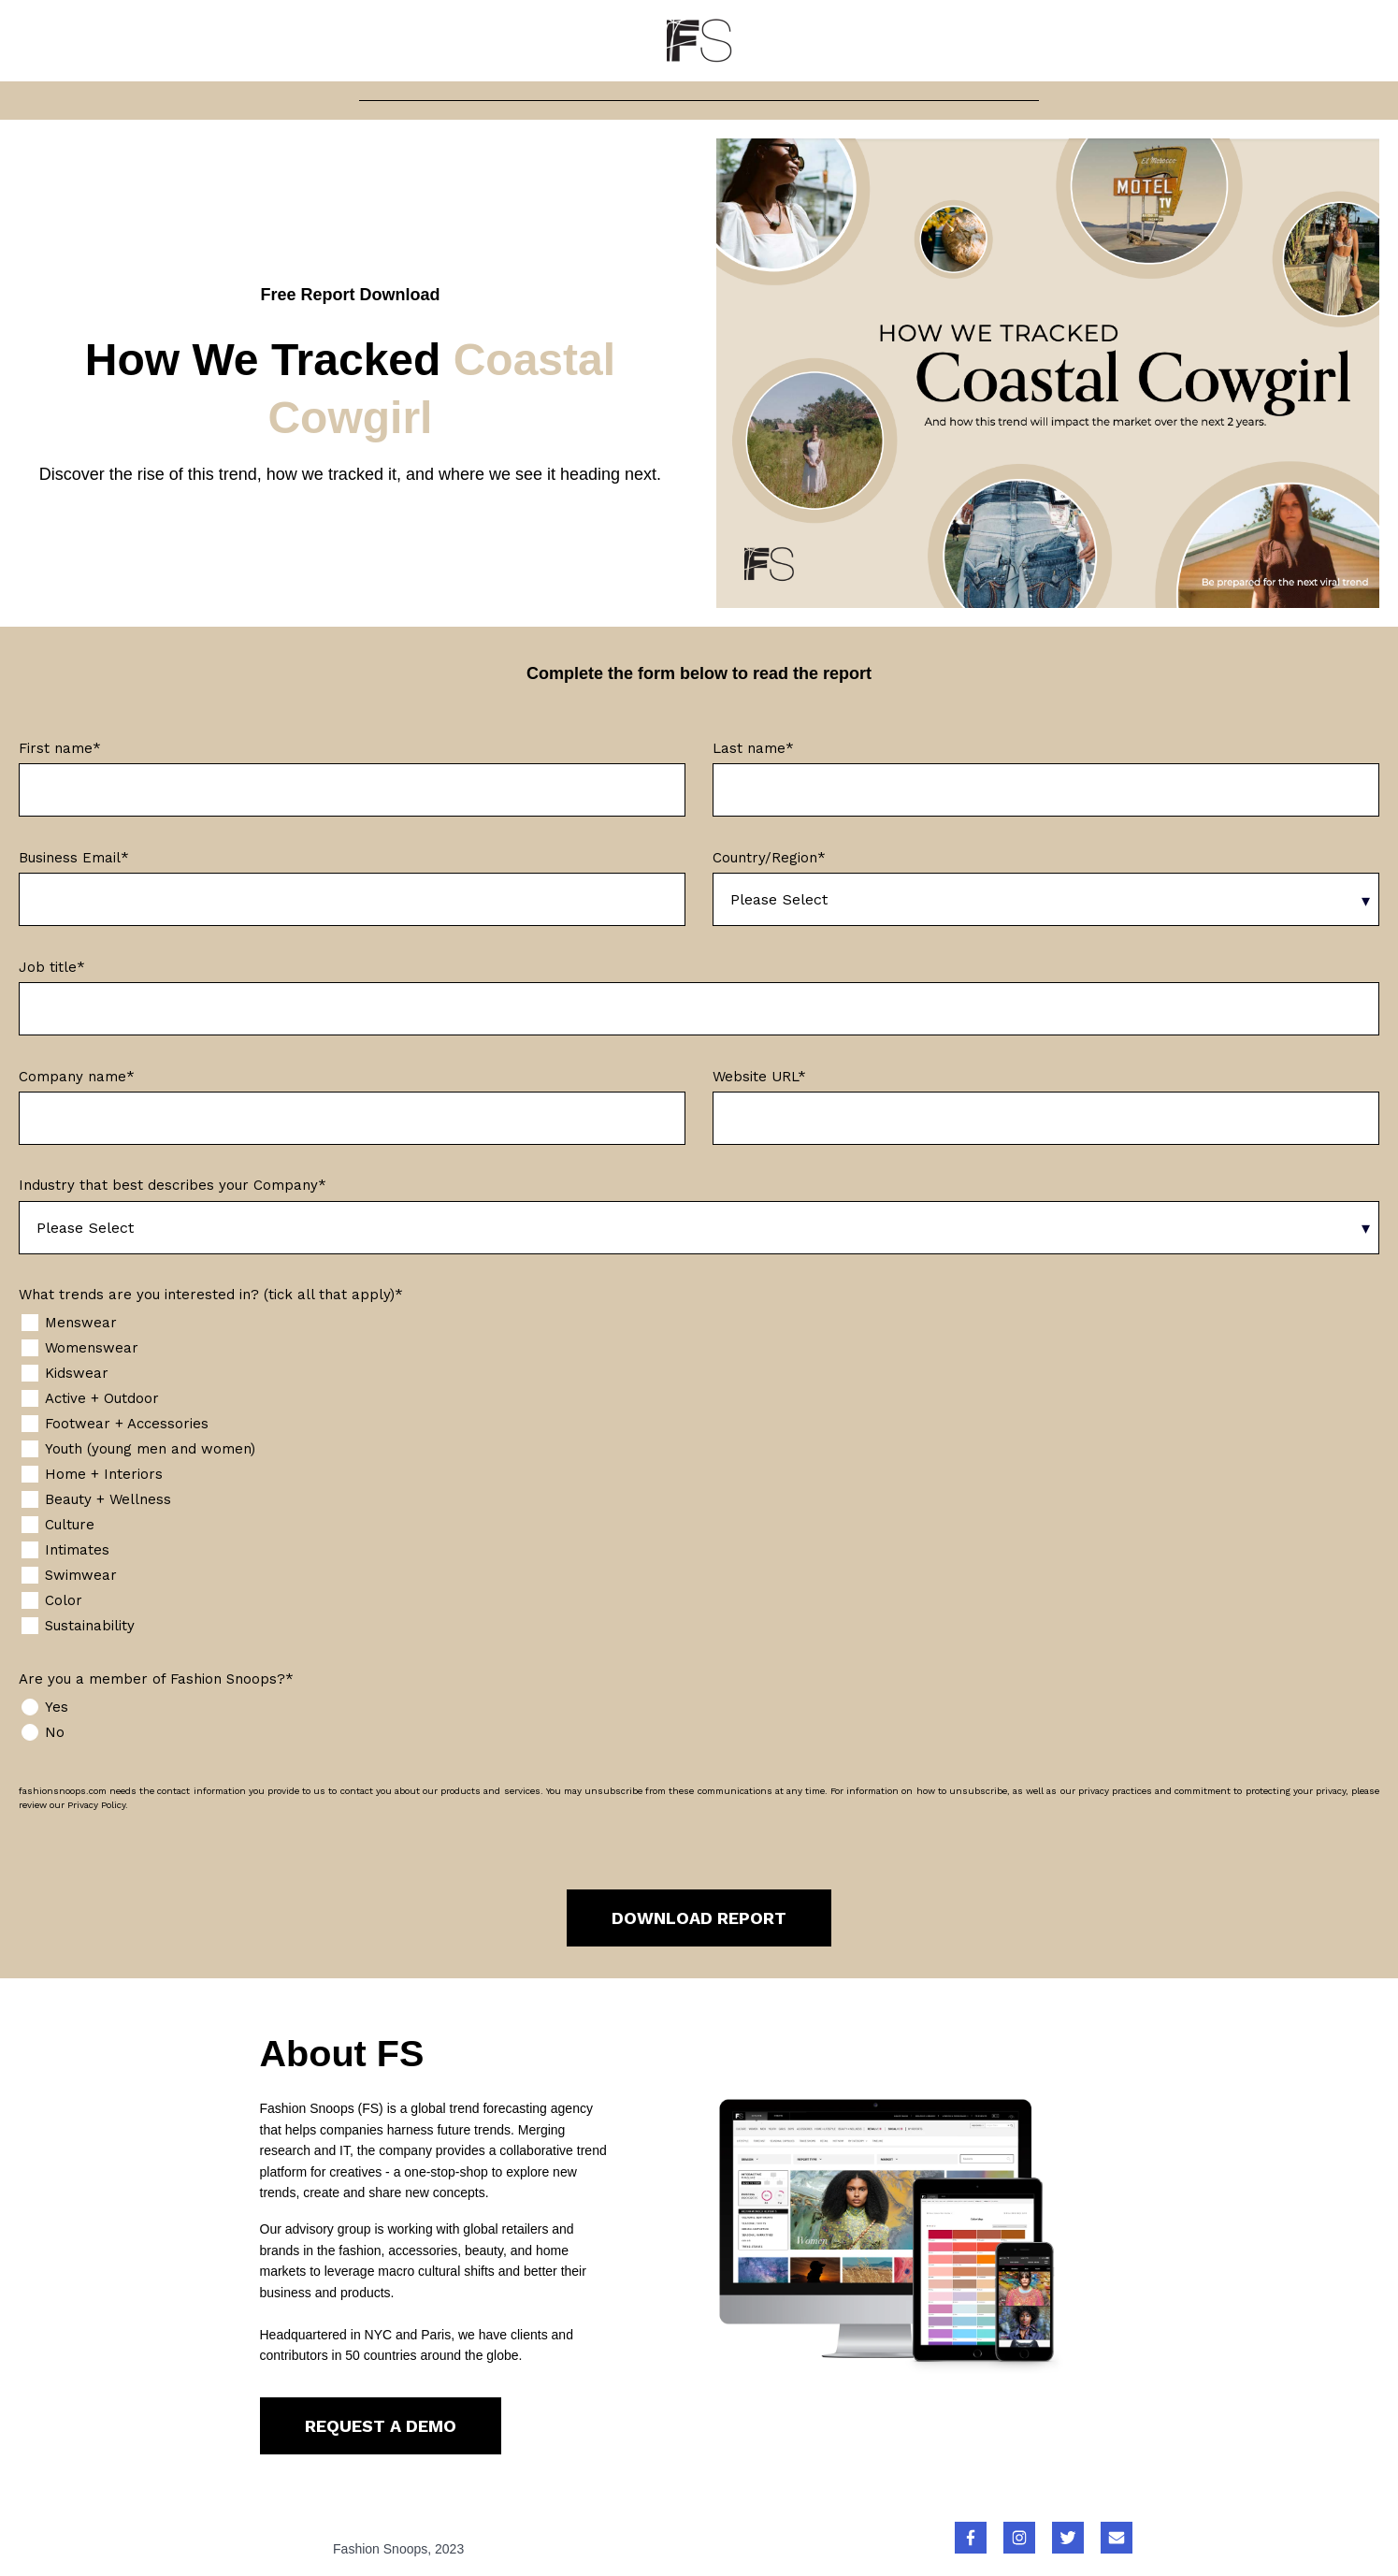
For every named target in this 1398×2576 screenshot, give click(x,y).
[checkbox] (699, 1474)
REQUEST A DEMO (380, 2426)
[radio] (699, 1707)
